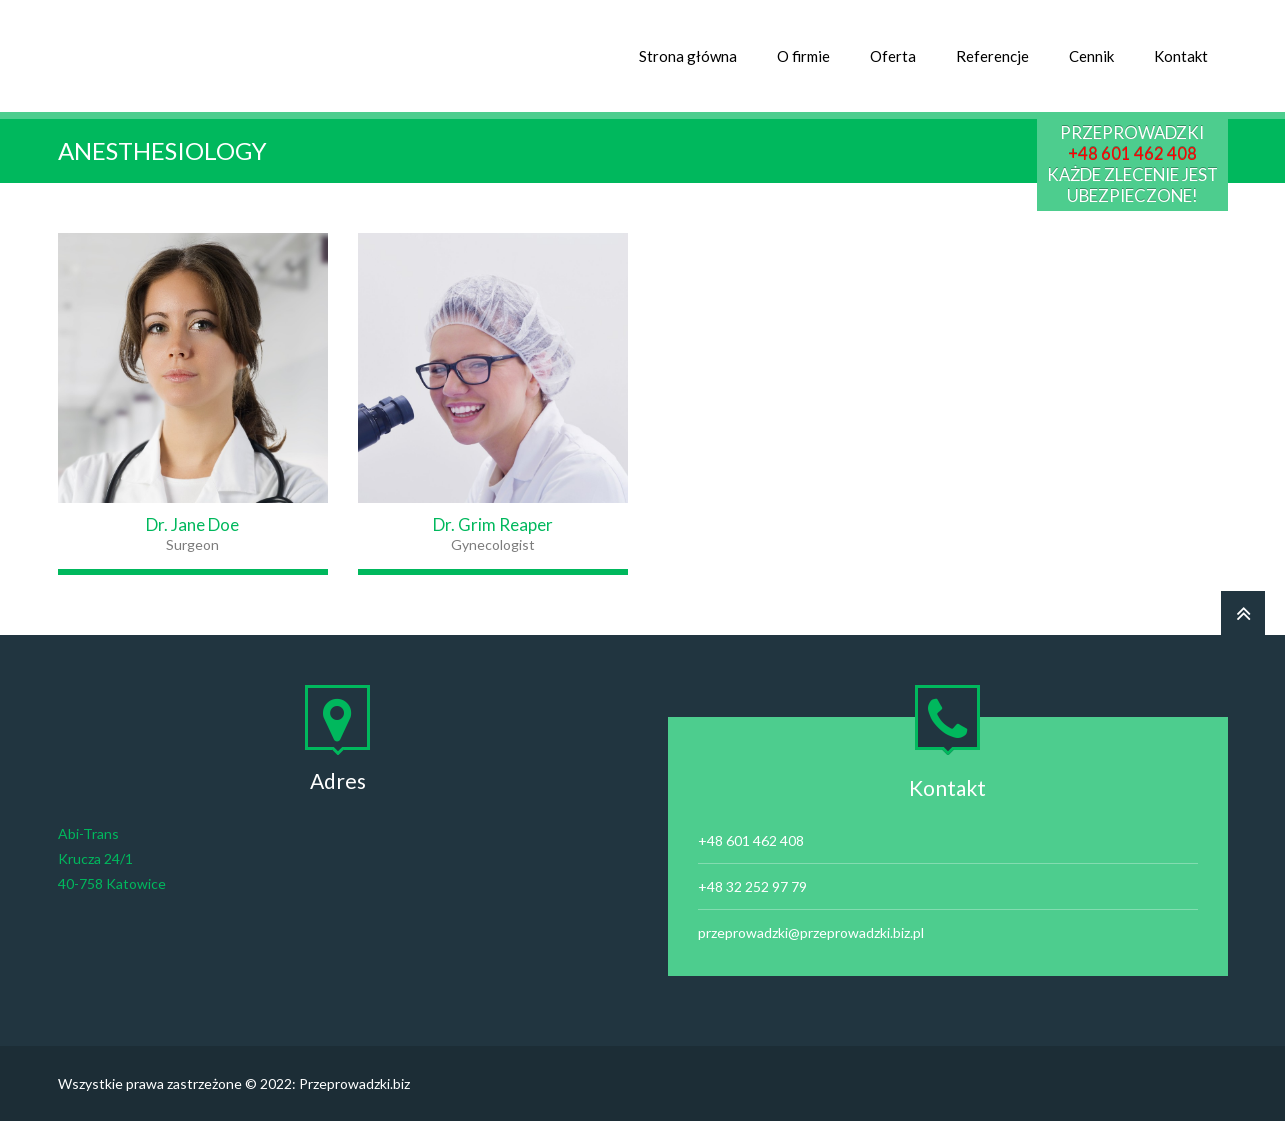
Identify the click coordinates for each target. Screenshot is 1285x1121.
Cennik (1091, 56)
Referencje (992, 56)
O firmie (803, 56)
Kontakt (1181, 56)
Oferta (893, 56)
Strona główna (688, 56)
